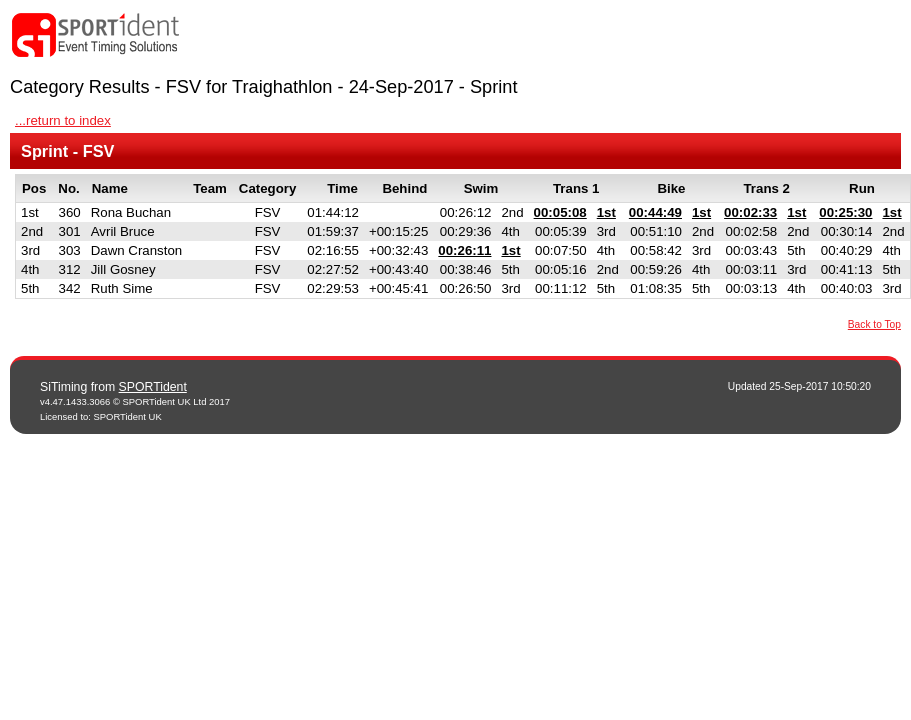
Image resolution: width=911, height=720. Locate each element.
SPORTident (153, 387)
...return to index (63, 120)
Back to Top (874, 324)
